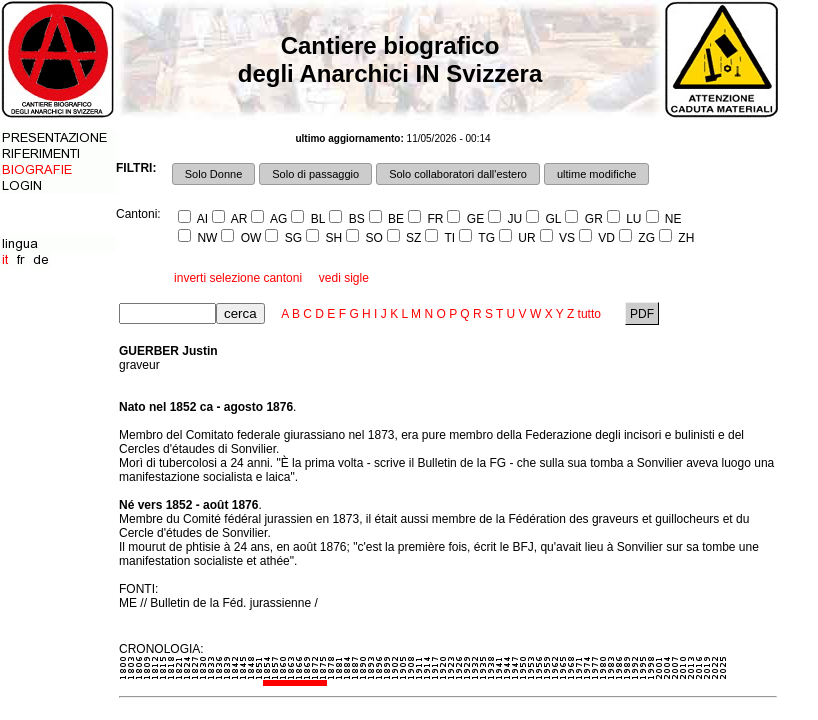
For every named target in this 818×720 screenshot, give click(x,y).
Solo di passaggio (315, 174)
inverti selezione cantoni (238, 278)
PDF (642, 314)
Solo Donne (214, 174)
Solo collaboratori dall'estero (458, 174)
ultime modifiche (596, 174)
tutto (589, 314)
